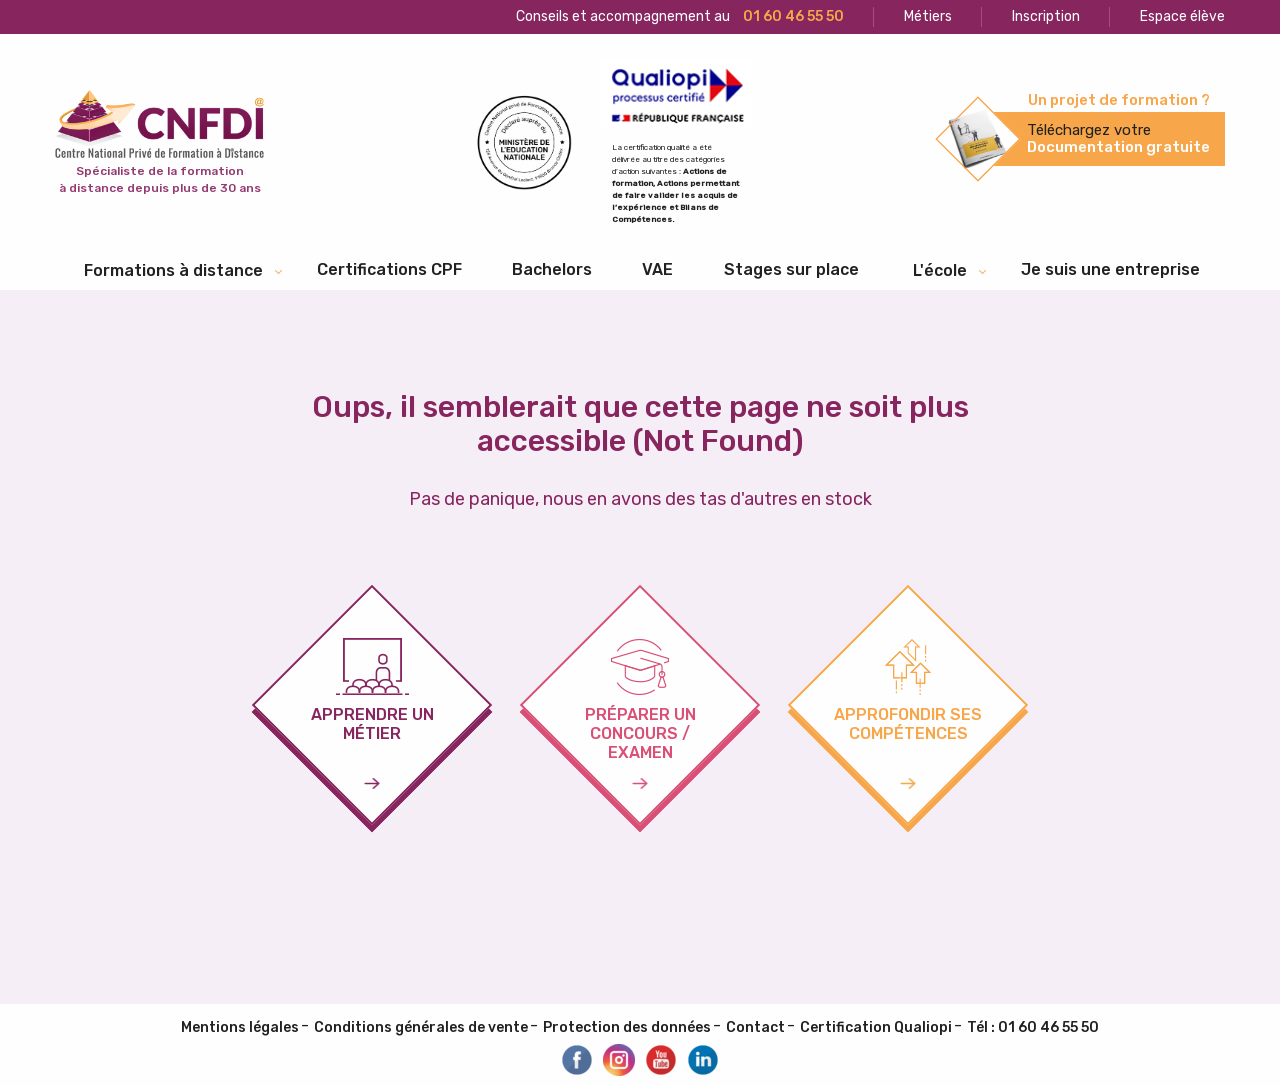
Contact (755, 1027)
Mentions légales (240, 1027)
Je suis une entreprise (1110, 269)
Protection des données (627, 1027)
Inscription (1046, 16)
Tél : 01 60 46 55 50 (1033, 1027)
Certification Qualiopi (876, 1027)
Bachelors (552, 269)
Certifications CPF (389, 269)
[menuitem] (389, 270)
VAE (657, 269)
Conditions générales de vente (421, 1027)
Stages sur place (791, 269)
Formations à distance (173, 270)
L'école (940, 270)
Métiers (928, 16)
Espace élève (1182, 16)
